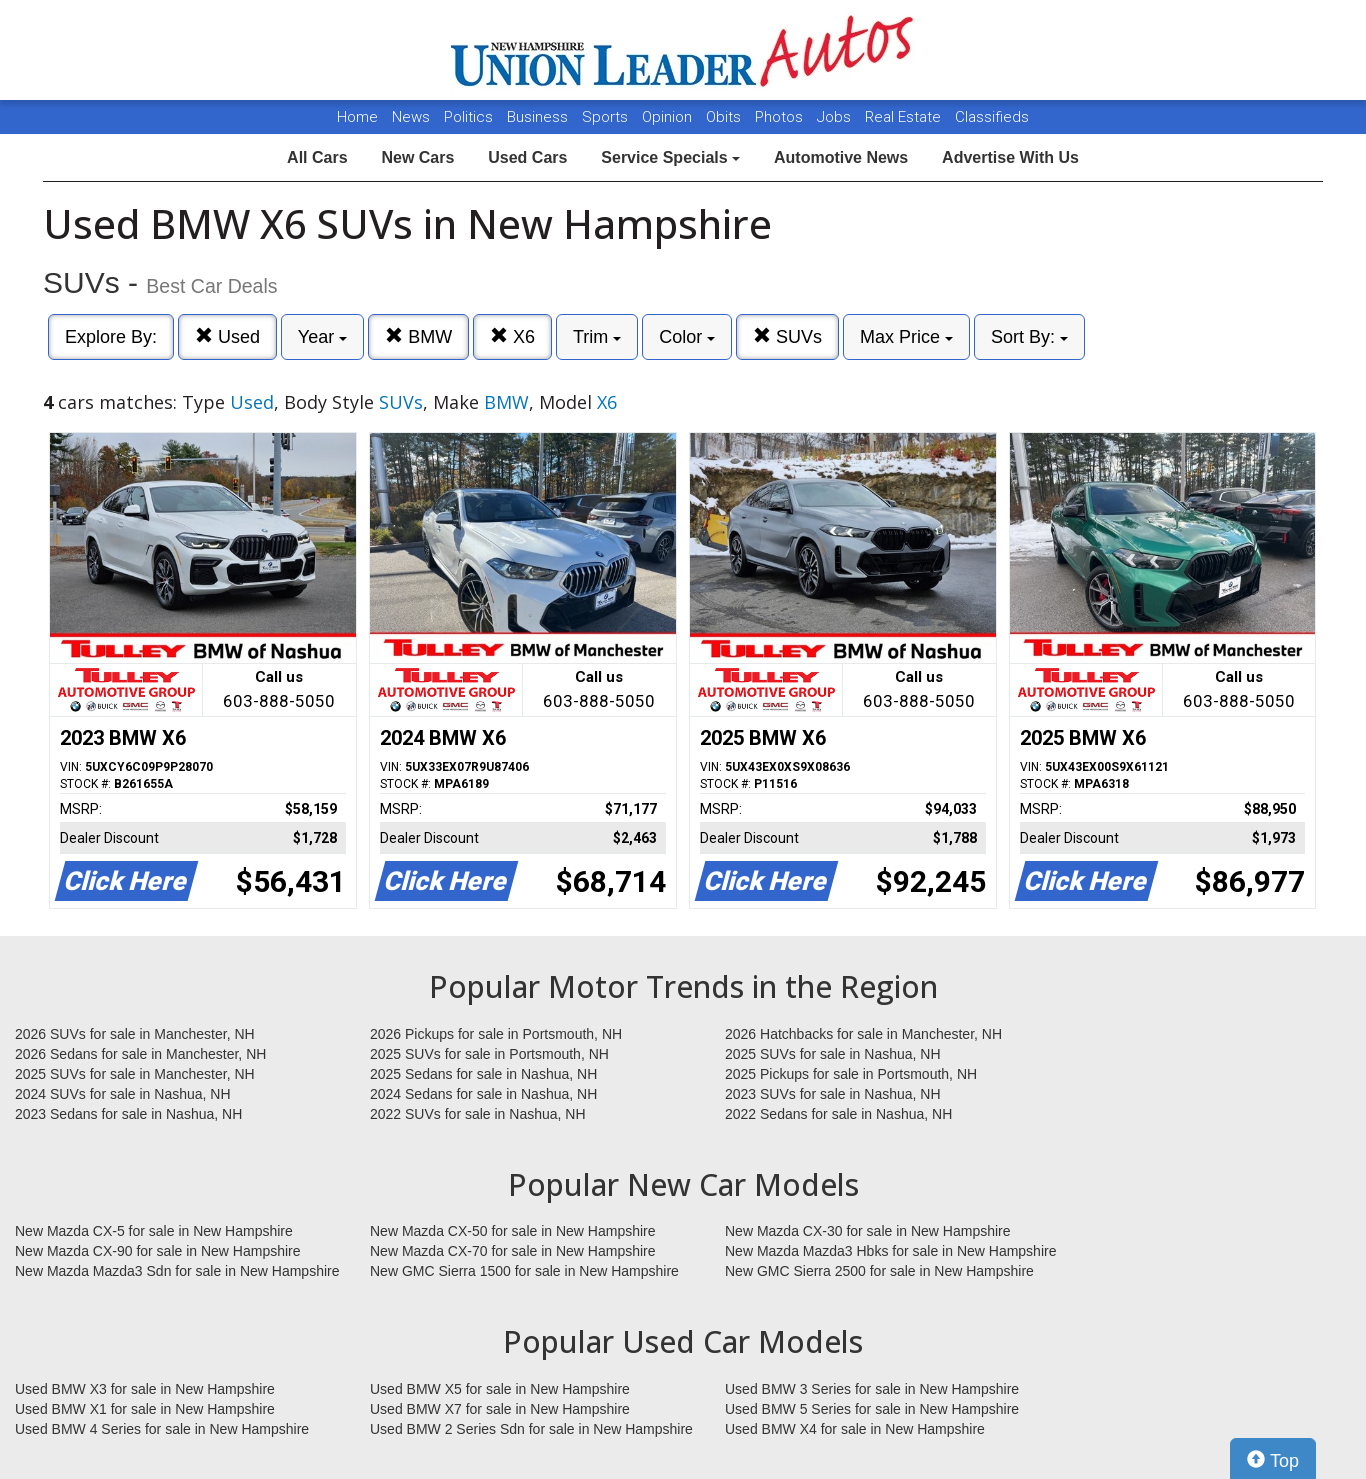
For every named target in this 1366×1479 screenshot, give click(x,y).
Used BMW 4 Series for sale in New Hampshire (162, 1429)
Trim (597, 337)
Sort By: (1029, 337)
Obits (725, 117)
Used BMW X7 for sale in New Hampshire (500, 1409)
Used (227, 336)
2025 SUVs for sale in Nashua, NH (833, 1054)
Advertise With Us (1010, 157)
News (411, 117)
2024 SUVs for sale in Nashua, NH (123, 1094)
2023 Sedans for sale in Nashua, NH (128, 1114)
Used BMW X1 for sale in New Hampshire (145, 1409)
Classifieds (992, 117)
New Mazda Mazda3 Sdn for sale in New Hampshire (177, 1271)
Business (539, 117)
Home (357, 117)
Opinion (669, 117)
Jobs (836, 117)
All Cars (317, 157)
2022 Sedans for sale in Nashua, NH (838, 1114)
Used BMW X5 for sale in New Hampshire (500, 1389)
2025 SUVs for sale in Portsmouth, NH (489, 1054)
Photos (781, 117)
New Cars (417, 157)
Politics (468, 117)
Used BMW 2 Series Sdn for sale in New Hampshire (531, 1429)
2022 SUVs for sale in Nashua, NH (478, 1114)
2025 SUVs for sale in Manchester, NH (135, 1074)
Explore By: (111, 337)
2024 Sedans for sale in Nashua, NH (483, 1094)
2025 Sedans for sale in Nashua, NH (483, 1074)
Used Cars (527, 157)
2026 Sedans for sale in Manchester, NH (140, 1054)
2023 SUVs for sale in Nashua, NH (833, 1094)
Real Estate (905, 117)
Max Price (906, 337)
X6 (512, 336)
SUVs (787, 336)
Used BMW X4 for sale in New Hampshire (855, 1429)
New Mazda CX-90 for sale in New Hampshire (158, 1251)
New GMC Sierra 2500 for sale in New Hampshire (879, 1271)
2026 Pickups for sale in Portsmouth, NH (496, 1034)
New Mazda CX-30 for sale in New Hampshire (868, 1231)
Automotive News (841, 157)
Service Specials (670, 157)
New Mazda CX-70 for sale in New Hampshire (513, 1251)
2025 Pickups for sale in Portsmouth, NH (851, 1074)
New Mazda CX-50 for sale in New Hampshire (513, 1231)
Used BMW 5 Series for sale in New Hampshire (872, 1409)
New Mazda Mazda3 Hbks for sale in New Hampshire (890, 1251)
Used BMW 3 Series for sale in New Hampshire (872, 1389)
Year (322, 337)
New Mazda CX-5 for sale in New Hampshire (154, 1231)
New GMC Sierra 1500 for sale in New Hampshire (524, 1271)
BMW (418, 336)
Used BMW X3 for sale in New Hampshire (145, 1389)
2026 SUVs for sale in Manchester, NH (135, 1034)
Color (687, 337)
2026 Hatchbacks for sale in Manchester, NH (863, 1034)
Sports (607, 117)
